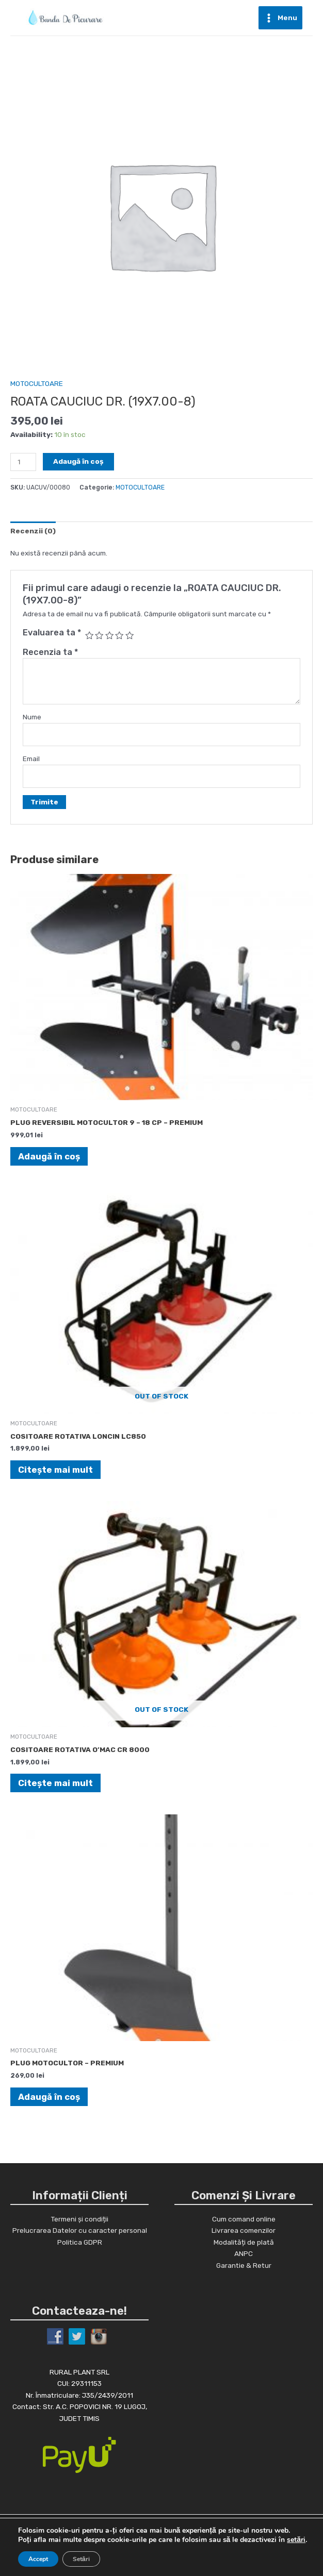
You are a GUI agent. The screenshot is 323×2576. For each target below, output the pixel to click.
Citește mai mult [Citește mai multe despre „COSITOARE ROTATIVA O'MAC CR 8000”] (55, 1783)
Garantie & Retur (243, 2265)
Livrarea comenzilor (244, 2230)
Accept (38, 2559)
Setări (81, 2559)
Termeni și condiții (79, 2219)
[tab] (33, 530)
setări (296, 2540)
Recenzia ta (50, 652)
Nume (32, 717)
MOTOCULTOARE (36, 383)
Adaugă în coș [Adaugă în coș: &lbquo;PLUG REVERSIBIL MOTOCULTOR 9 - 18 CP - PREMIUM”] (49, 1156)
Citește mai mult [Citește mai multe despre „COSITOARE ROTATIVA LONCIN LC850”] (55, 1469)
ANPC (243, 2253)
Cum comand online (244, 2219)
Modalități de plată (244, 2242)
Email (31, 758)
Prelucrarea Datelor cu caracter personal (79, 2230)
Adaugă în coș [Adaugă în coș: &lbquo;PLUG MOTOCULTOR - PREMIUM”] (49, 2097)
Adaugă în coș (78, 461)
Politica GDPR (79, 2242)
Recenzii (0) (33, 531)
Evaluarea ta (52, 632)
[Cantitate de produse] (23, 462)
